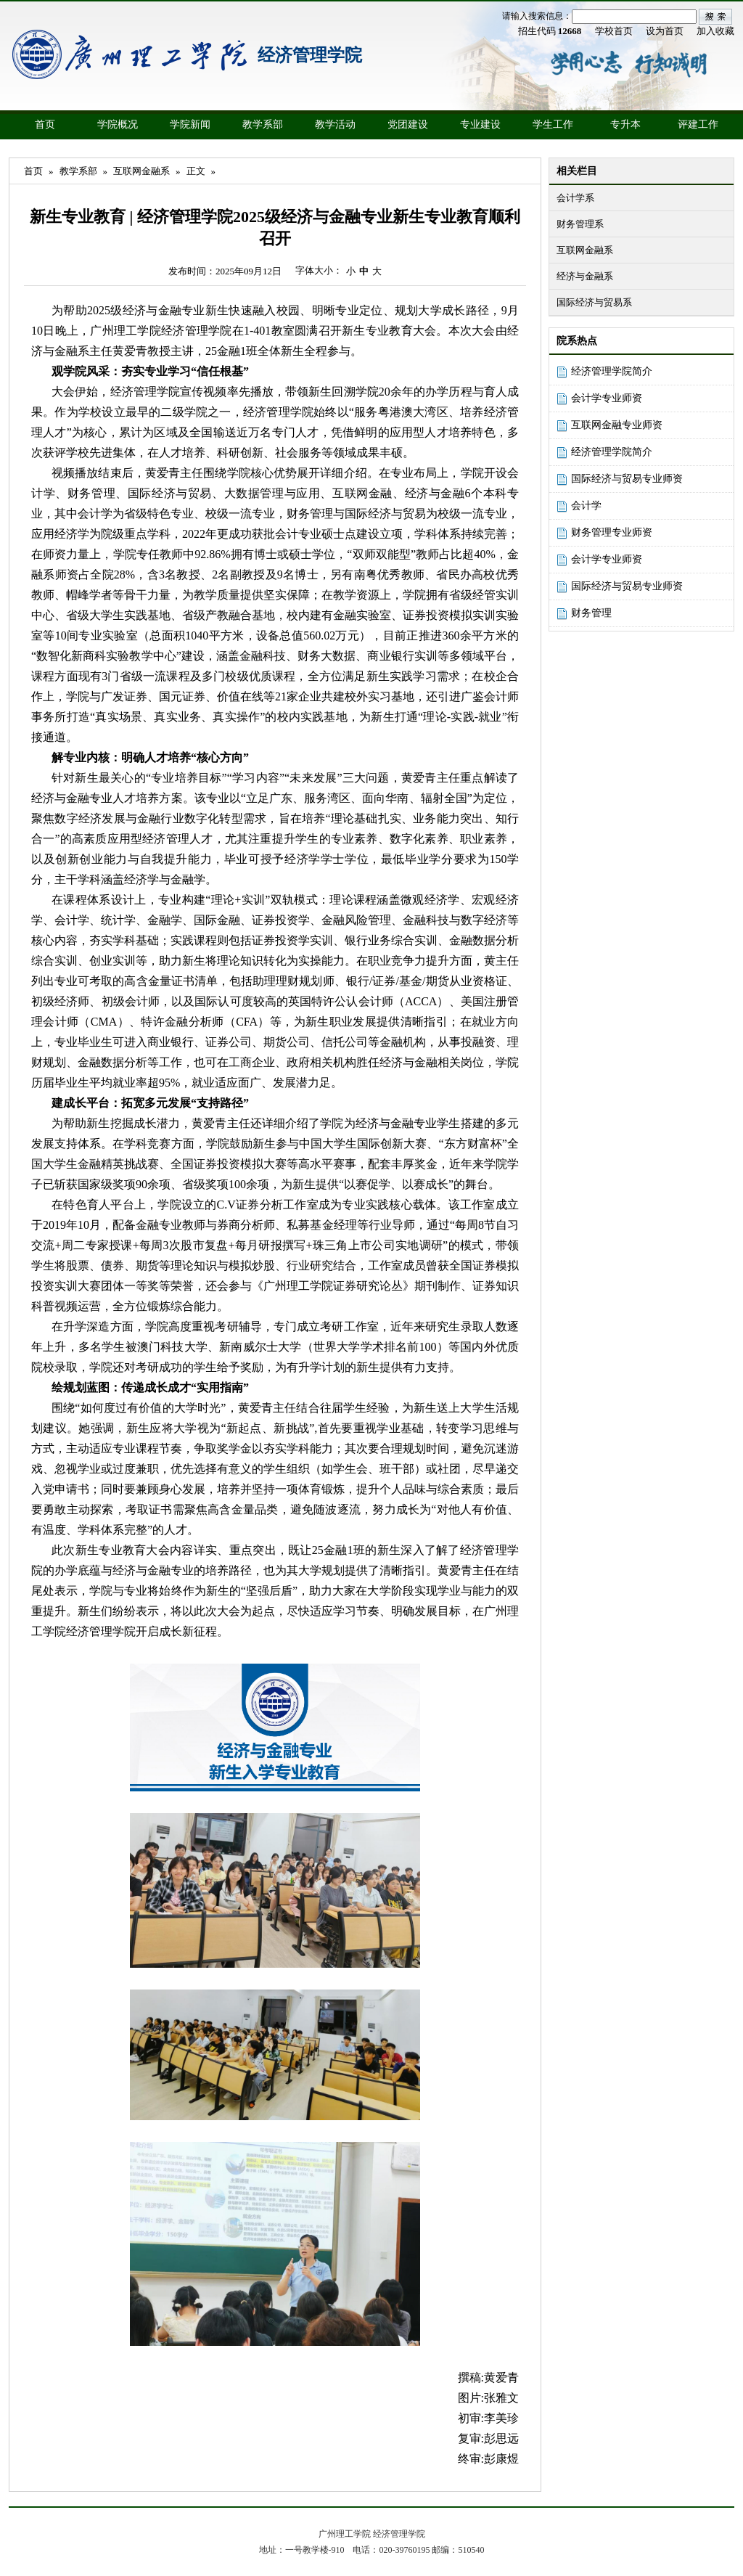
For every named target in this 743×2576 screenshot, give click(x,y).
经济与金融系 (585, 276)
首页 (45, 124)
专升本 (625, 124)
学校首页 (614, 30)
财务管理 (591, 613)
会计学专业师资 (606, 398)
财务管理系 (580, 223)
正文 (195, 170)
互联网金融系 (585, 250)
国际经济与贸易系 (594, 302)
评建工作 (698, 124)
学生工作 (553, 124)
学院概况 (117, 124)
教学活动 (335, 124)
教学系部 (262, 124)
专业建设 (480, 124)
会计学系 (575, 197)
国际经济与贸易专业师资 (627, 478)
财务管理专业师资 (611, 532)
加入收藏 (715, 30)
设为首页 (665, 30)
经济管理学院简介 (611, 371)
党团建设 (407, 124)
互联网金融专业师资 (616, 425)
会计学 (586, 505)
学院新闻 (190, 124)
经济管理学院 (310, 55)
